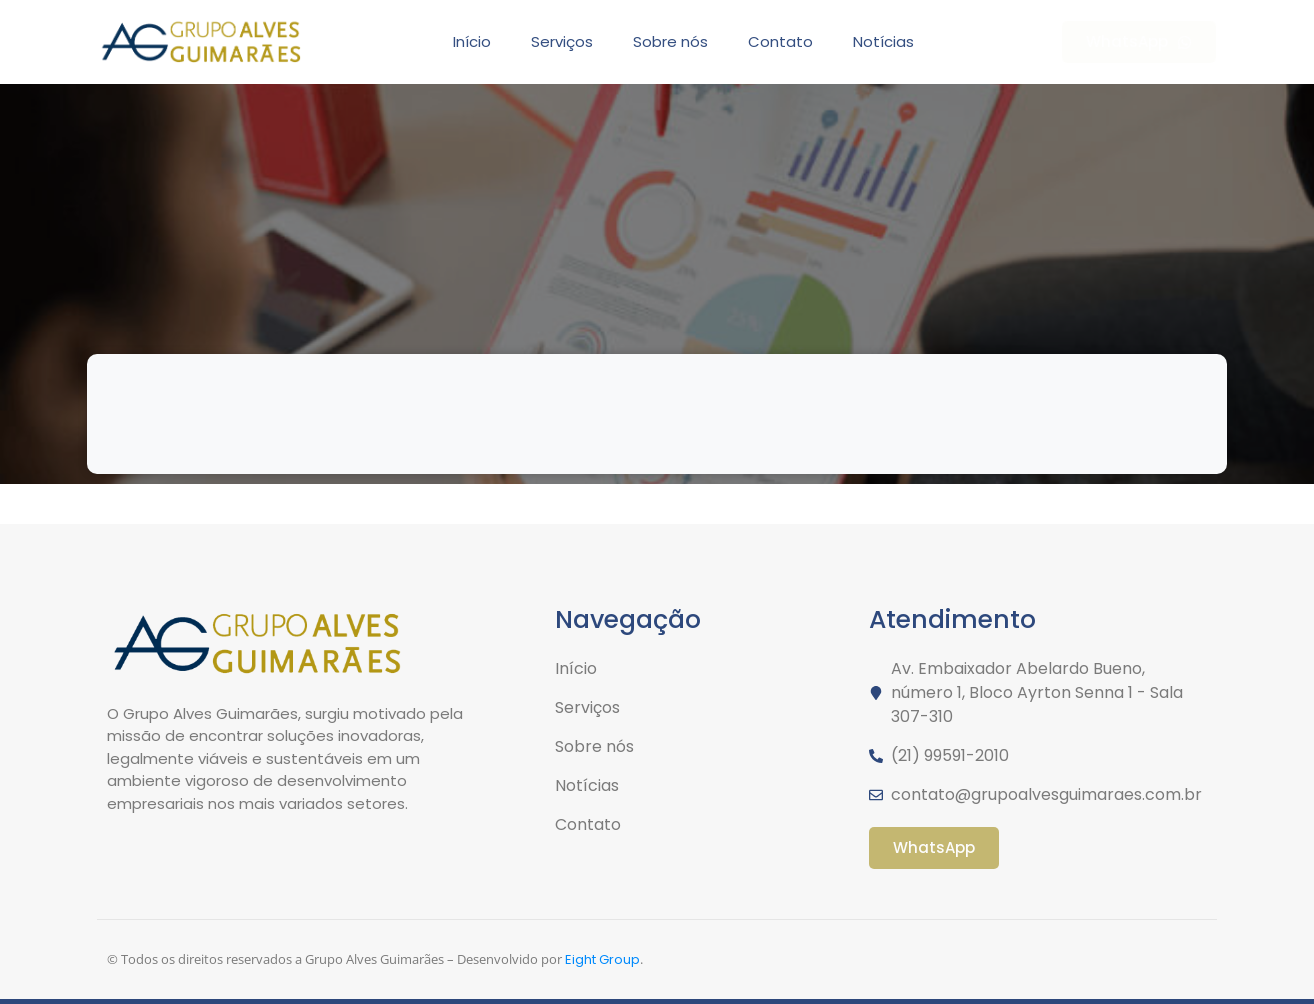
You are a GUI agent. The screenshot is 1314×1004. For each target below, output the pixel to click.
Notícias (883, 41)
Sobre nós (670, 41)
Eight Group (602, 959)
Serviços (562, 41)
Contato (780, 41)
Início (472, 41)
